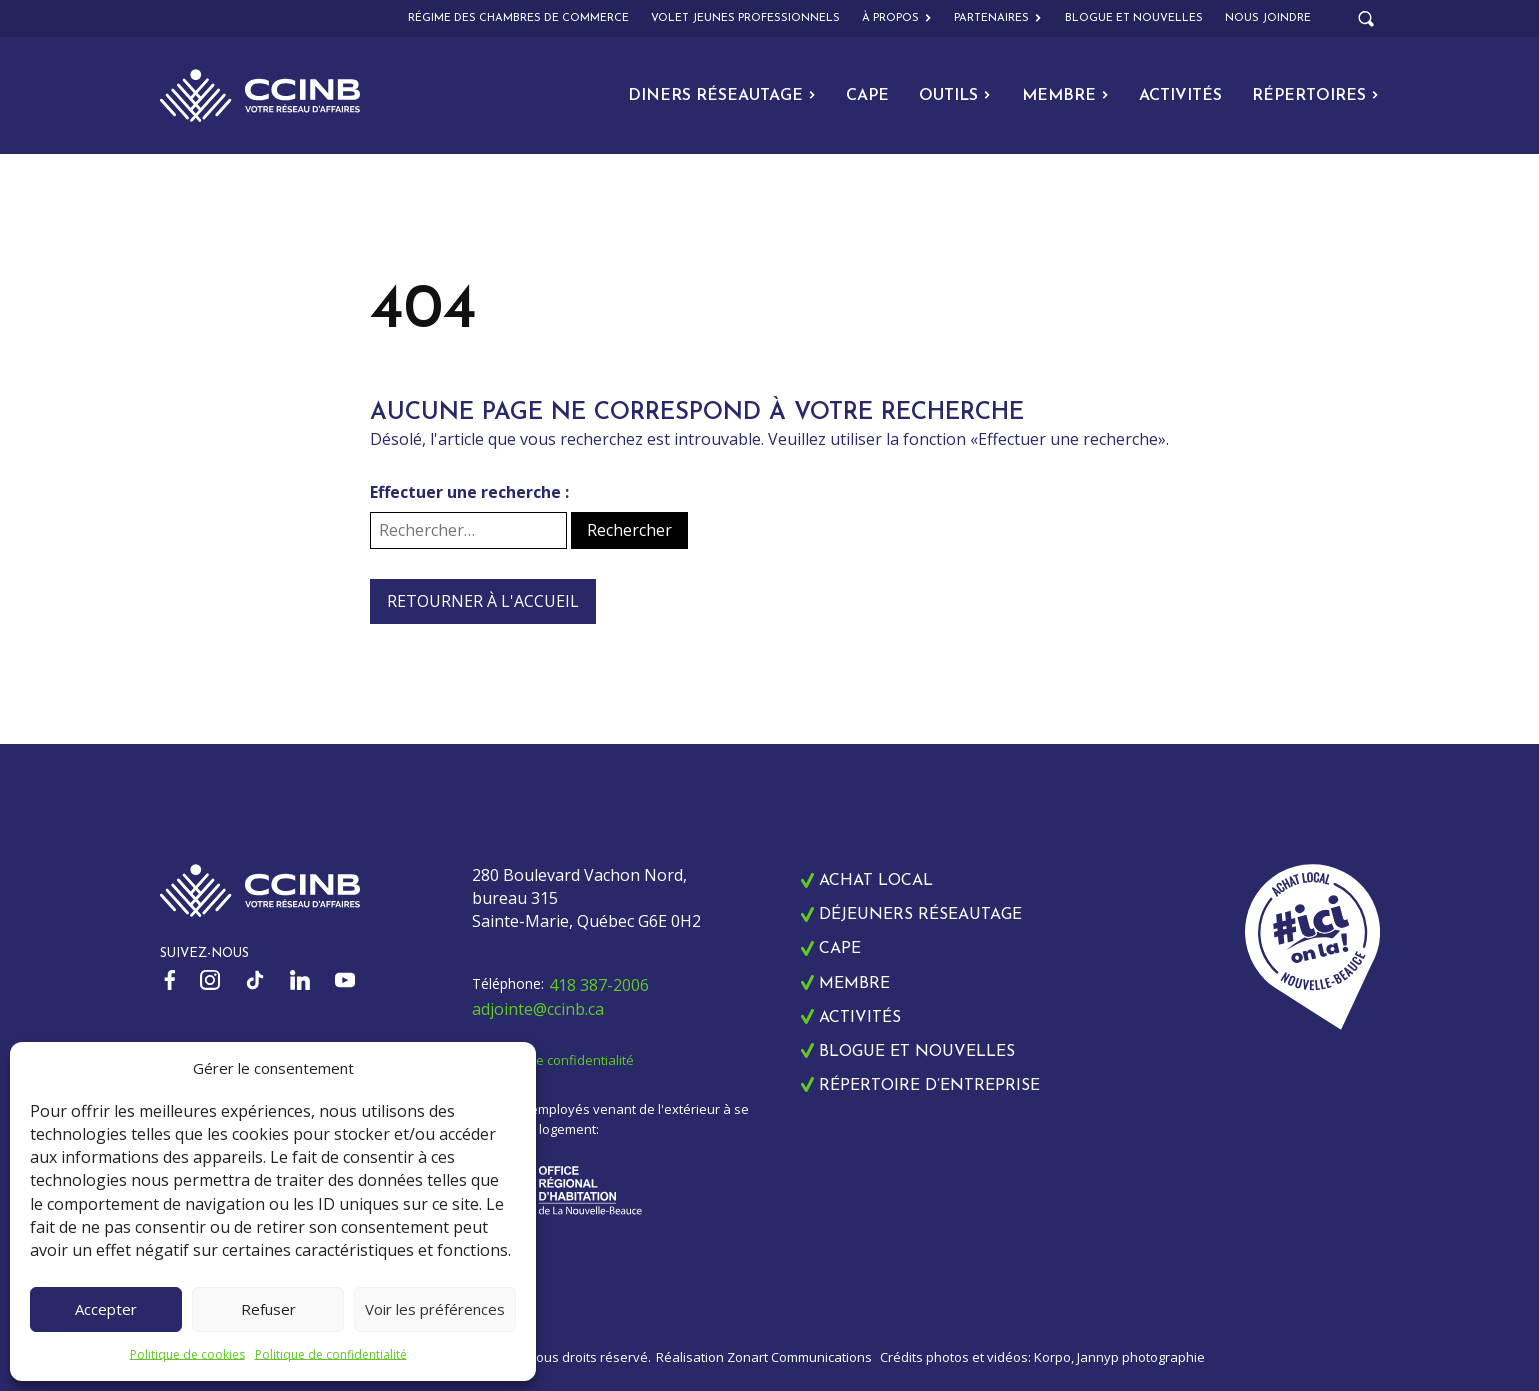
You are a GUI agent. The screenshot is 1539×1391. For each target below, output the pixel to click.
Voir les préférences (435, 1309)
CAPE (867, 96)
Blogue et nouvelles (1134, 18)
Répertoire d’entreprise (929, 1086)
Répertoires (1315, 96)
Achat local (876, 881)
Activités (1180, 96)
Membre (1065, 96)
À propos (897, 19)
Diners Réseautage (722, 96)
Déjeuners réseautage (920, 915)
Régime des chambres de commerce (518, 18)
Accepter (106, 1309)
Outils (955, 96)
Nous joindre (1268, 18)
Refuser (268, 1309)
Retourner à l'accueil (483, 601)
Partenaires (998, 19)
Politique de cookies (187, 1354)
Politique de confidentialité (331, 1354)
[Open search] (1366, 19)
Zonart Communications (799, 1357)
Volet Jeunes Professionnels (745, 18)
